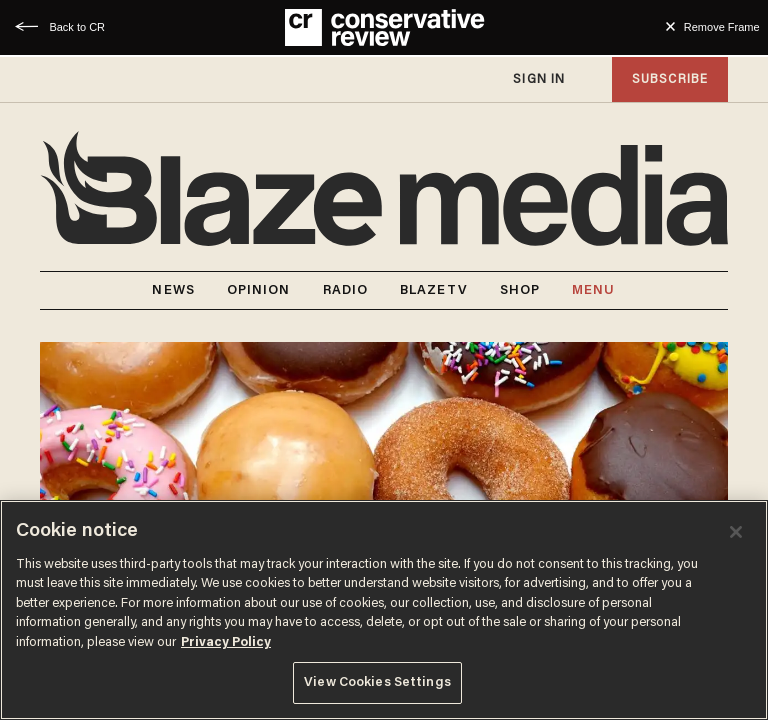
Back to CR (77, 27)
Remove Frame (722, 27)
